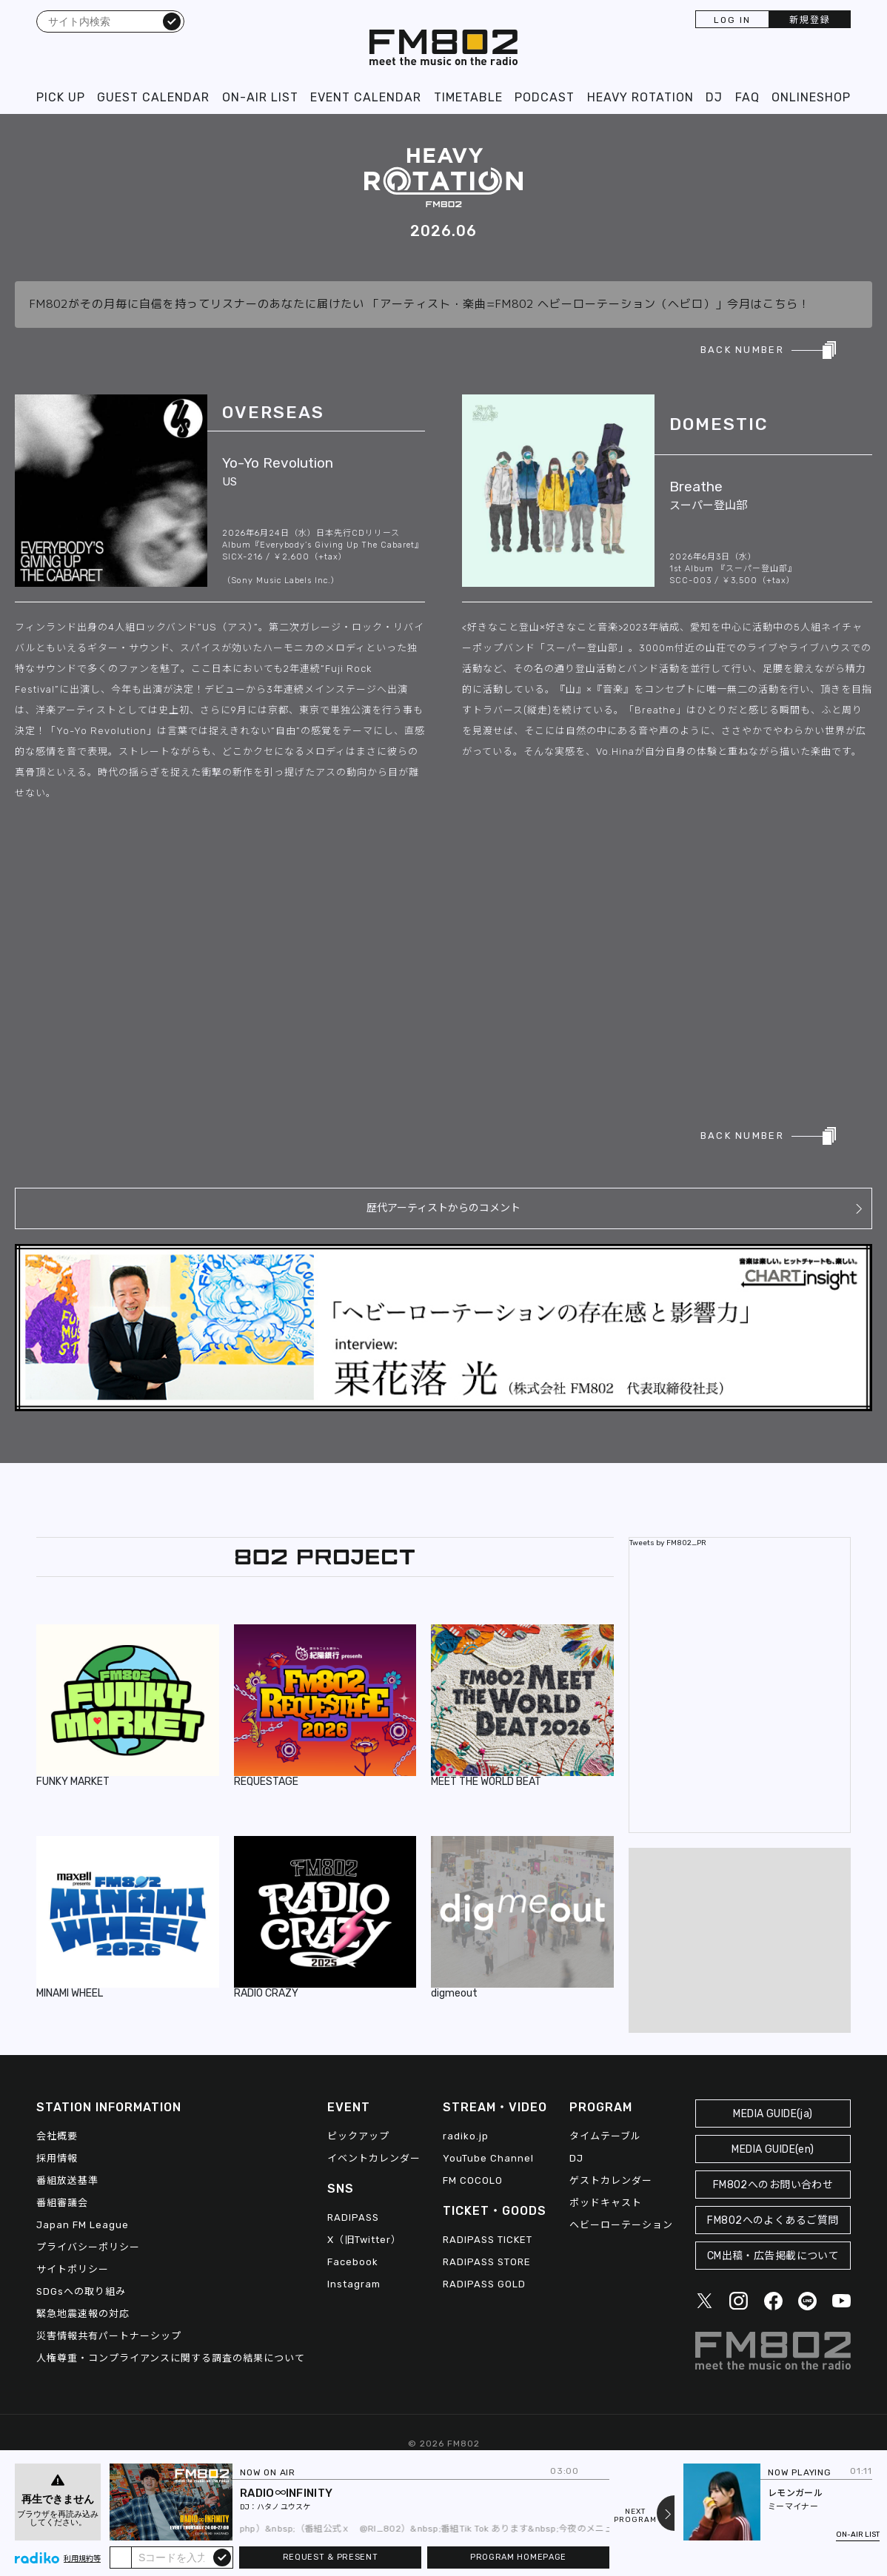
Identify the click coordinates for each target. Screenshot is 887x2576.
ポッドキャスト (605, 2202)
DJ (714, 97)
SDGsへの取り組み (81, 2291)
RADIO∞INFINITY (286, 2493)
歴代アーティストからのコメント (443, 1208)
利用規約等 (82, 2559)
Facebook (352, 2261)
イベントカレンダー (374, 2158)
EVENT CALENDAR (365, 97)
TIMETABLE (468, 97)
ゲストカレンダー (610, 2180)
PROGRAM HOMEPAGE (518, 2557)
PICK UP (60, 97)
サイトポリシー (72, 2269)
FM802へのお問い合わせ (773, 2185)
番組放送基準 (67, 2180)
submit (222, 2556)
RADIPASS (353, 2217)
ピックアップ (358, 2136)
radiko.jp (466, 2136)
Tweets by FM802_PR (667, 1542)
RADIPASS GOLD (484, 2284)
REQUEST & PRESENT (330, 2557)
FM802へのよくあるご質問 (772, 2220)
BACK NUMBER (742, 349)
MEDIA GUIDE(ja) (772, 2114)
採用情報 (57, 2158)
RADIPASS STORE (487, 2261)
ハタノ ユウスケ (283, 2507)
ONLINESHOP (811, 97)
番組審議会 (62, 2202)
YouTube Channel (488, 2158)
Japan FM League (82, 2224)
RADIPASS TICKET (487, 2239)
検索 (171, 20)
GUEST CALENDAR (153, 97)
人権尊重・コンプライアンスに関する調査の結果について (170, 2358)
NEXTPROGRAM (635, 2516)
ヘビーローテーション (621, 2224)
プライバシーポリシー (88, 2247)
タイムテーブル (605, 2136)
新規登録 (810, 20)
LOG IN (732, 20)
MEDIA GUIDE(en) (773, 2149)
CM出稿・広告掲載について (773, 2256)
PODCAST (545, 97)
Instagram (354, 2284)
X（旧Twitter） (364, 2239)
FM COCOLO (473, 2180)
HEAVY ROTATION (640, 97)
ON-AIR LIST (260, 97)
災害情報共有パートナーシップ (108, 2335)
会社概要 (57, 2136)
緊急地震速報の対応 (83, 2313)
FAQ (747, 97)
